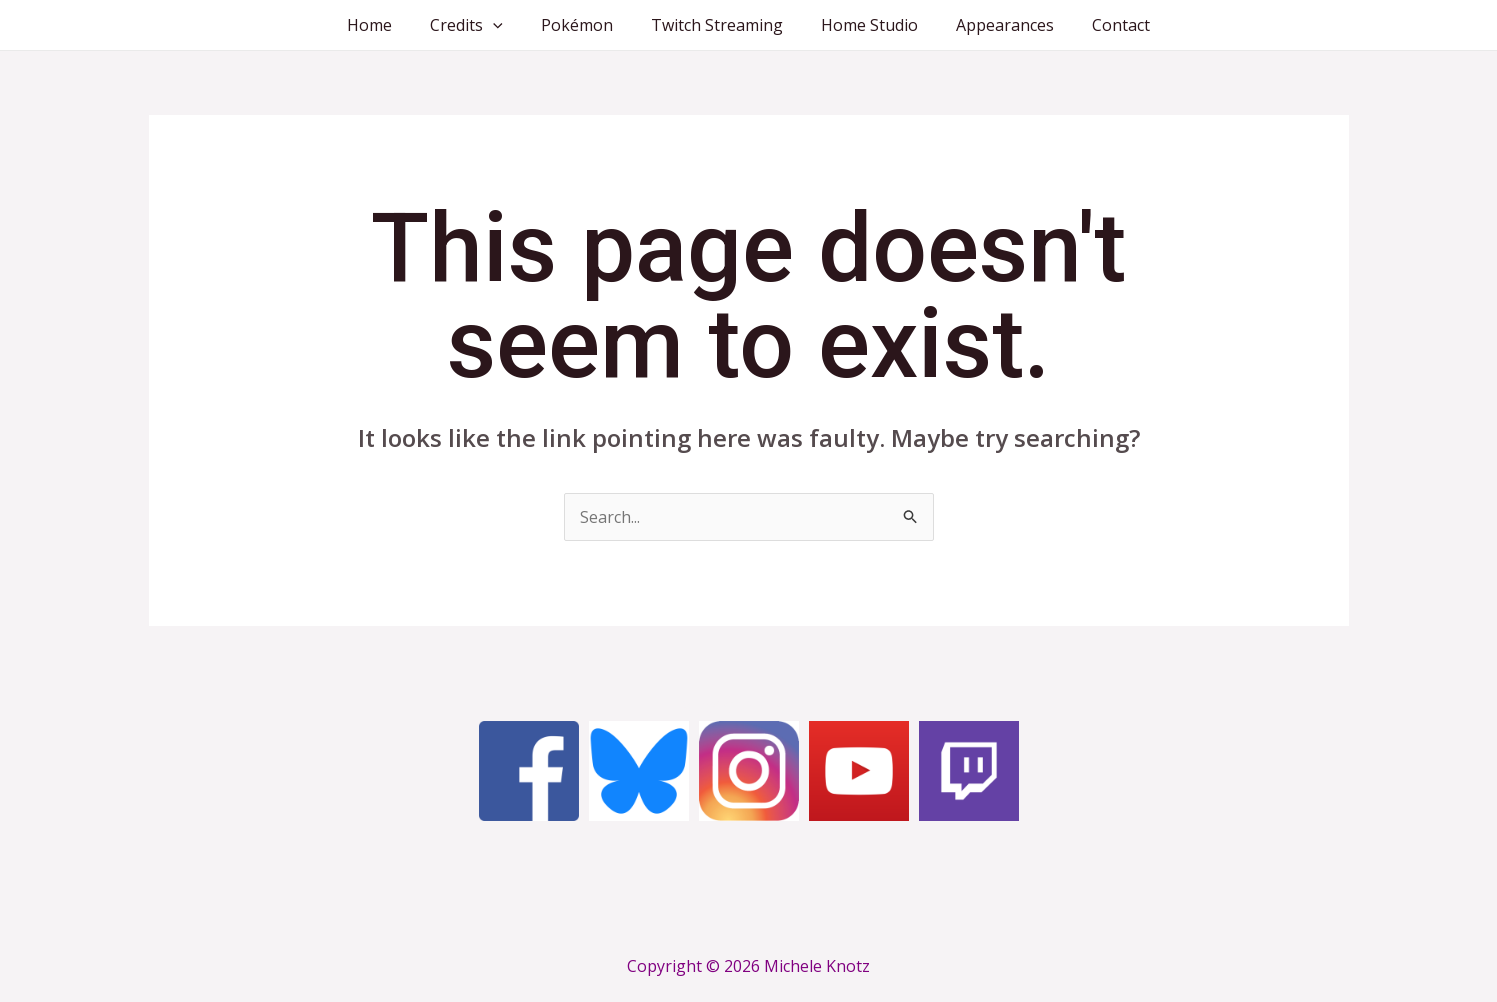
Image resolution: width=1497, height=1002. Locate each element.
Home (387, 25)
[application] (505, 25)
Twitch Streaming (717, 25)
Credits (478, 25)
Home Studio (863, 25)
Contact (1103, 25)
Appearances (993, 25)
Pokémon (583, 25)
